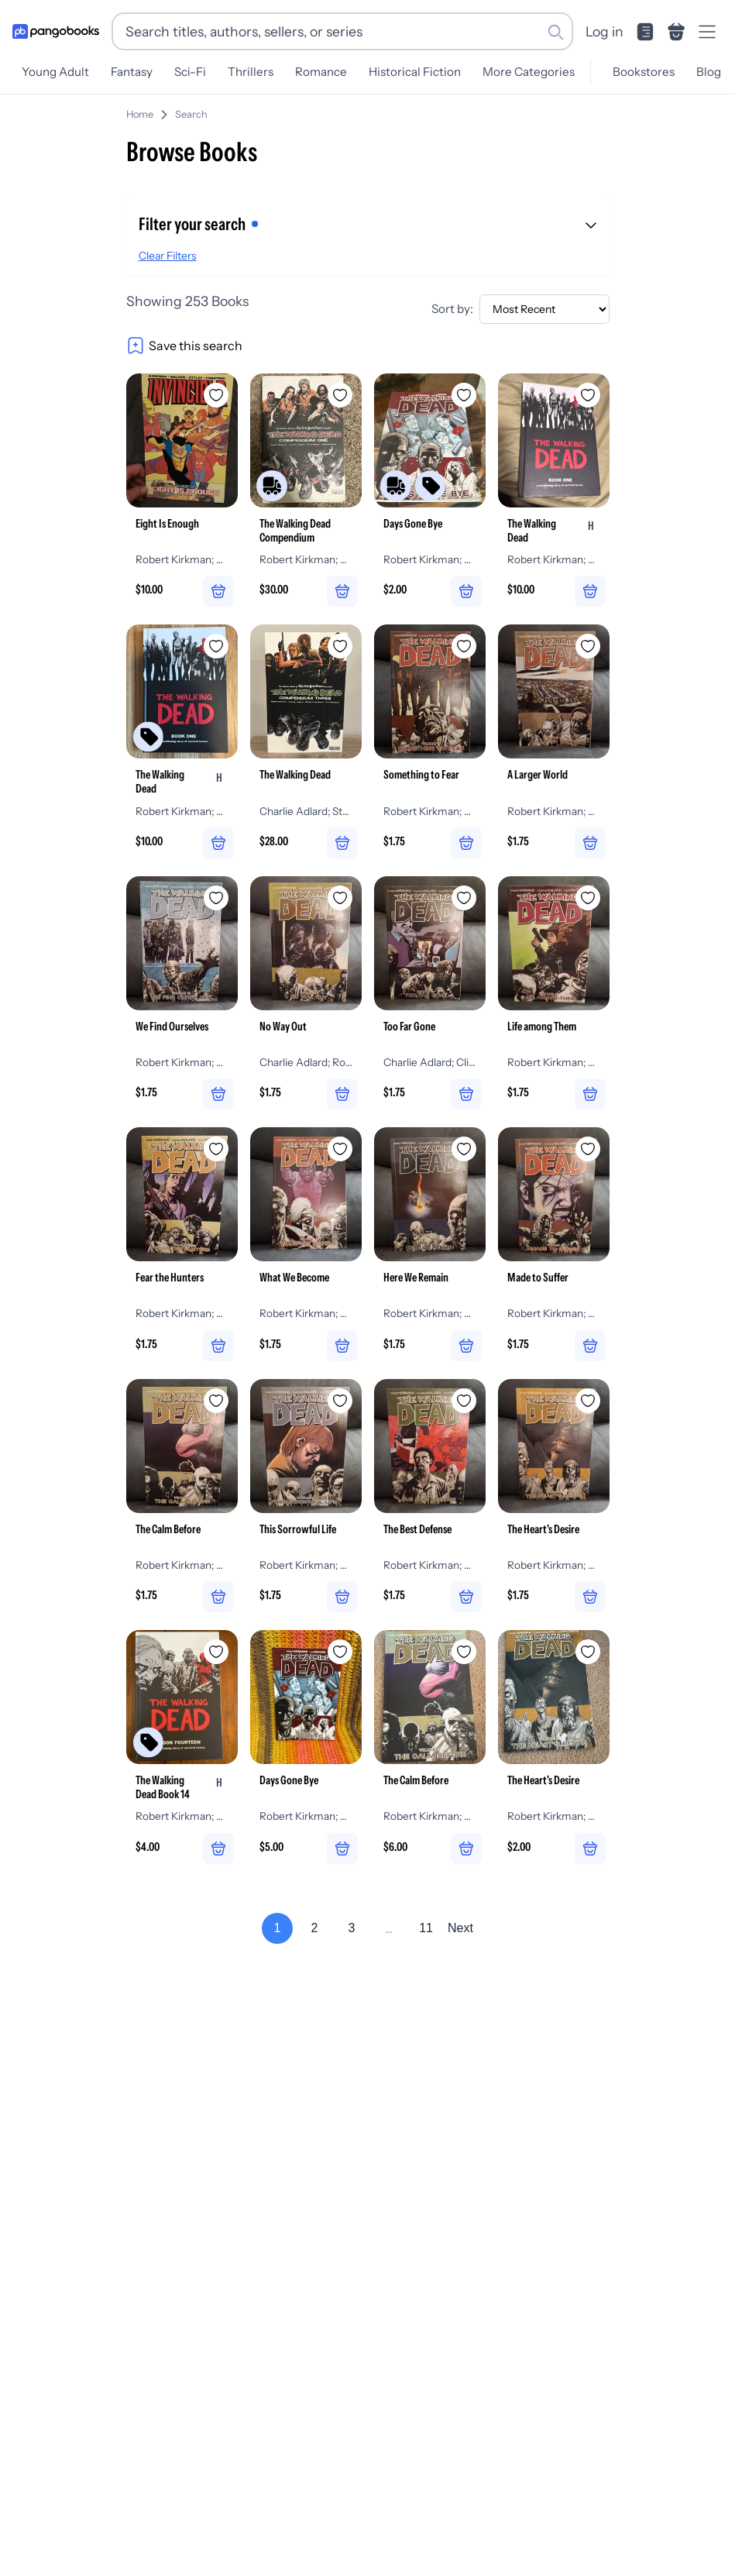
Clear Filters (168, 256)
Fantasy (132, 71)
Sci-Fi (190, 71)
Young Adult (55, 71)
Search (191, 114)
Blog (708, 71)
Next (460, 1960)
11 (426, 1960)
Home (139, 114)
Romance (321, 71)
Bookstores (644, 71)
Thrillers (250, 71)
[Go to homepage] (55, 32)
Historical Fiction (415, 71)
